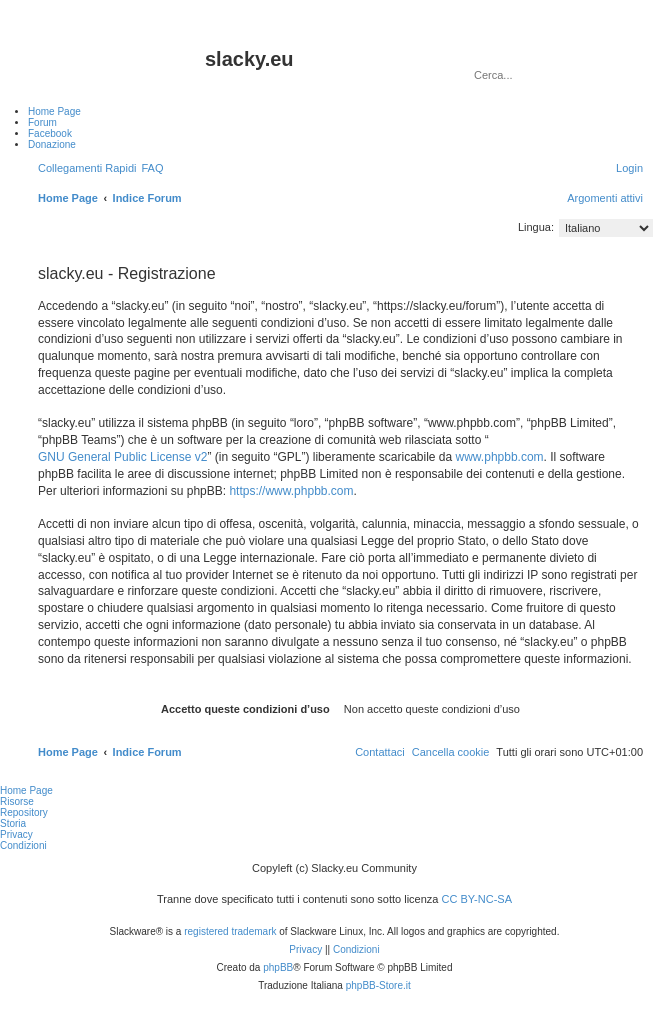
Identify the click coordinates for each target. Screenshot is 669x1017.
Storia (13, 823)
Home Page (26, 790)
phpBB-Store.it (378, 985)
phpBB (278, 967)
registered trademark (230, 931)
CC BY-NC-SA (477, 899)
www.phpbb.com (500, 457)
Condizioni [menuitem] (23, 845)
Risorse (17, 801)
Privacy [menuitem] (16, 834)
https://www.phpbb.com (291, 491)
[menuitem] (152, 168)
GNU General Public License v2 (122, 457)
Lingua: (536, 227)
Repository (24, 812)
